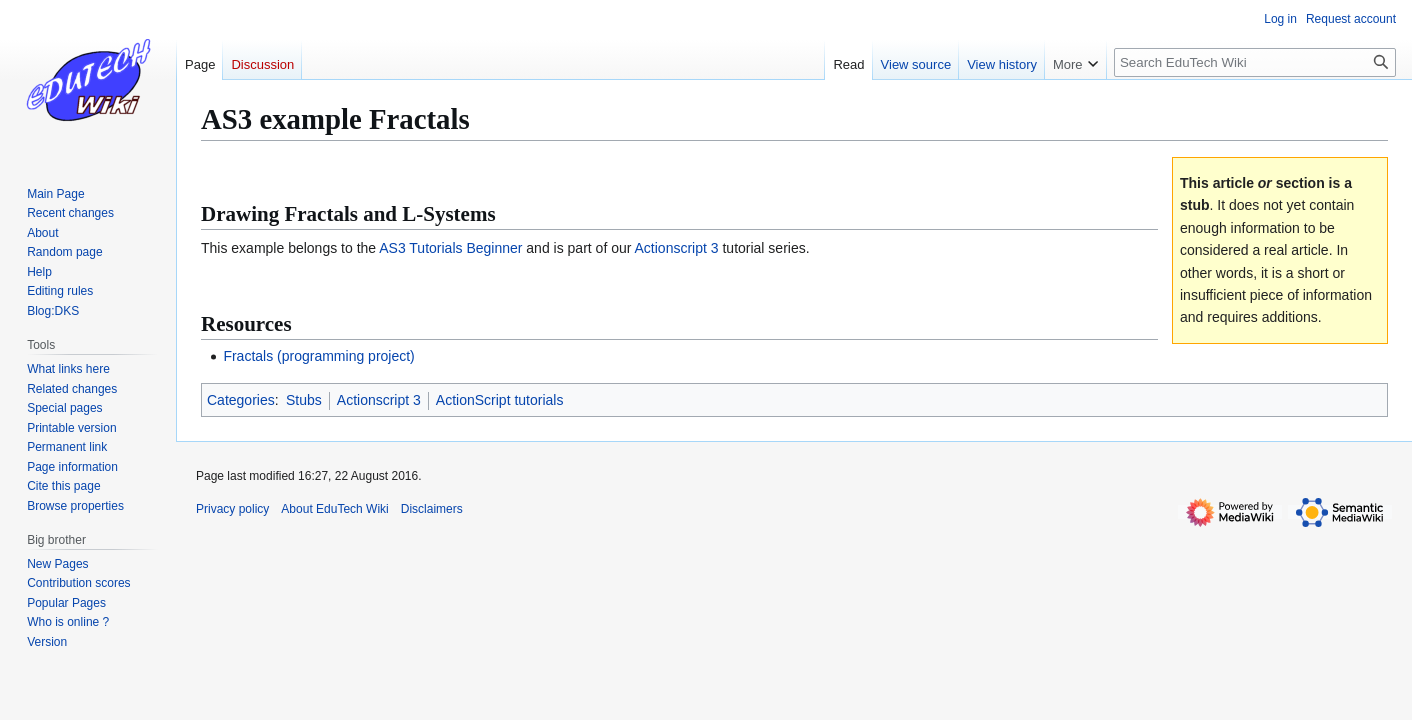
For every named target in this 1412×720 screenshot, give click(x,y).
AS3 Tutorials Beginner (450, 248)
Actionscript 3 (677, 248)
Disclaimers (432, 509)
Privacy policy (232, 509)
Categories (241, 400)
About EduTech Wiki (334, 509)
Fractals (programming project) (318, 356)
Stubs (304, 400)
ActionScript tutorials (500, 400)
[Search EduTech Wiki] (1255, 62)
